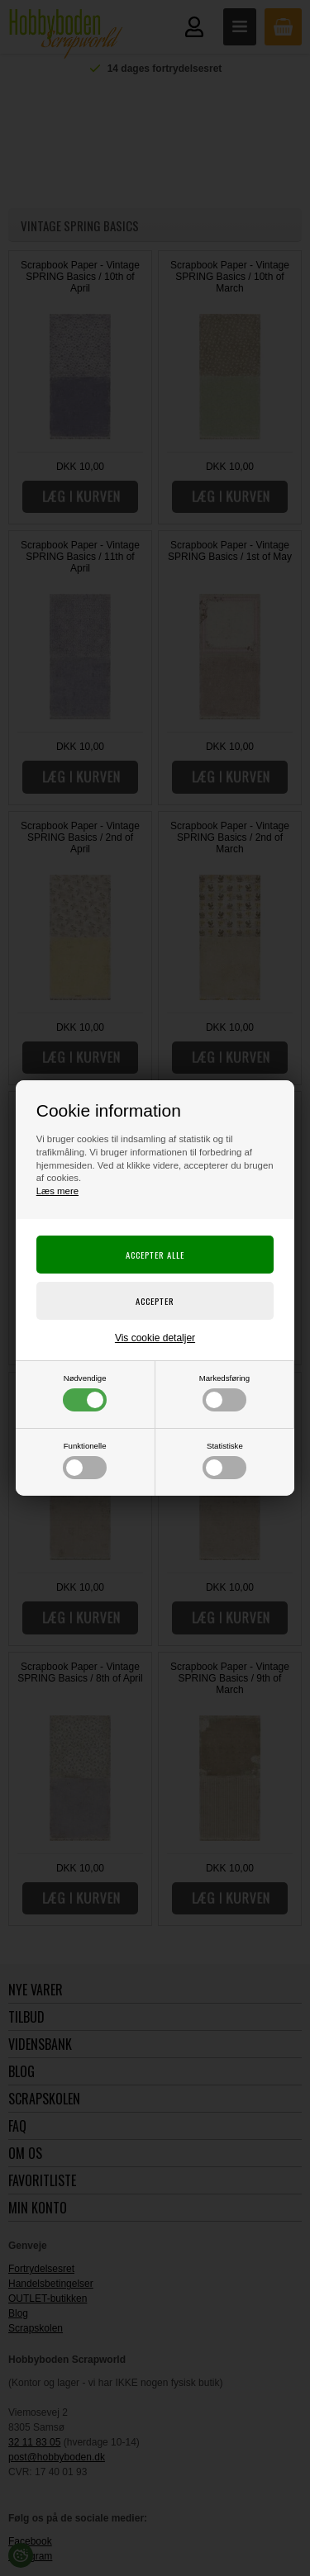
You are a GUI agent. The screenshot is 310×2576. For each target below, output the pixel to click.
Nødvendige (85, 1392)
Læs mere (57, 1191)
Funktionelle (85, 1460)
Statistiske (224, 1460)
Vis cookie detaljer (155, 1338)
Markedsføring (224, 1392)
